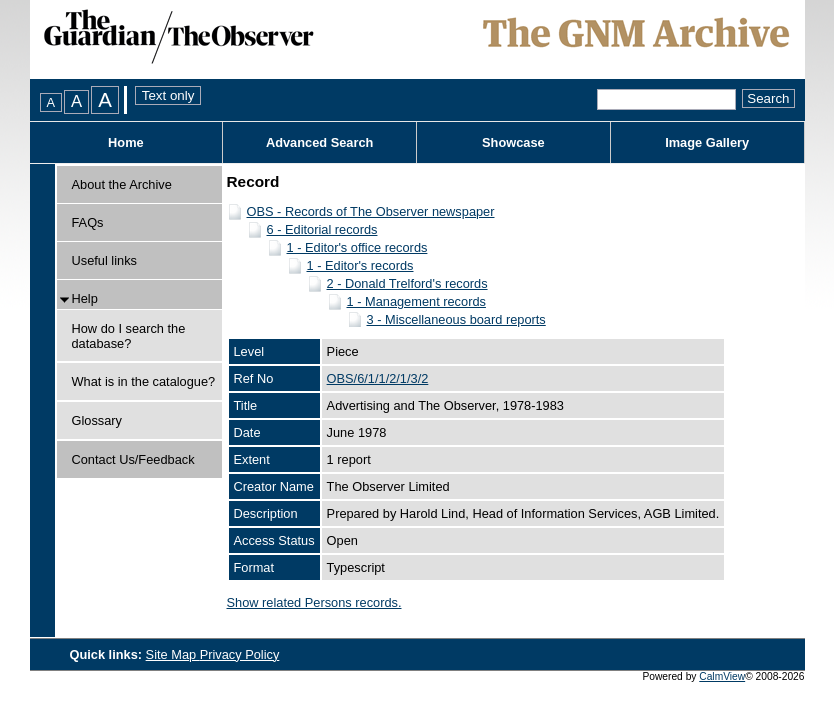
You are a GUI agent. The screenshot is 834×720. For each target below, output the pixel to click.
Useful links (104, 260)
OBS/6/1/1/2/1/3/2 (378, 378)
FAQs (88, 222)
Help (85, 298)
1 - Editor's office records (357, 247)
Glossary (97, 420)
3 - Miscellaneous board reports (456, 319)
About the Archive (122, 184)
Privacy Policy (240, 654)
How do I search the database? (129, 336)
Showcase (513, 142)
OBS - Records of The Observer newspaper (371, 211)
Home (126, 142)
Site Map (173, 654)
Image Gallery (707, 142)
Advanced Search (319, 142)
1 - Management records (416, 301)
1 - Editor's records (360, 265)
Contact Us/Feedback (133, 459)
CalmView (722, 676)
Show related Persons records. (314, 602)
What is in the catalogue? (144, 381)
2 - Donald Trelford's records (407, 283)
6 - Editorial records (322, 229)
